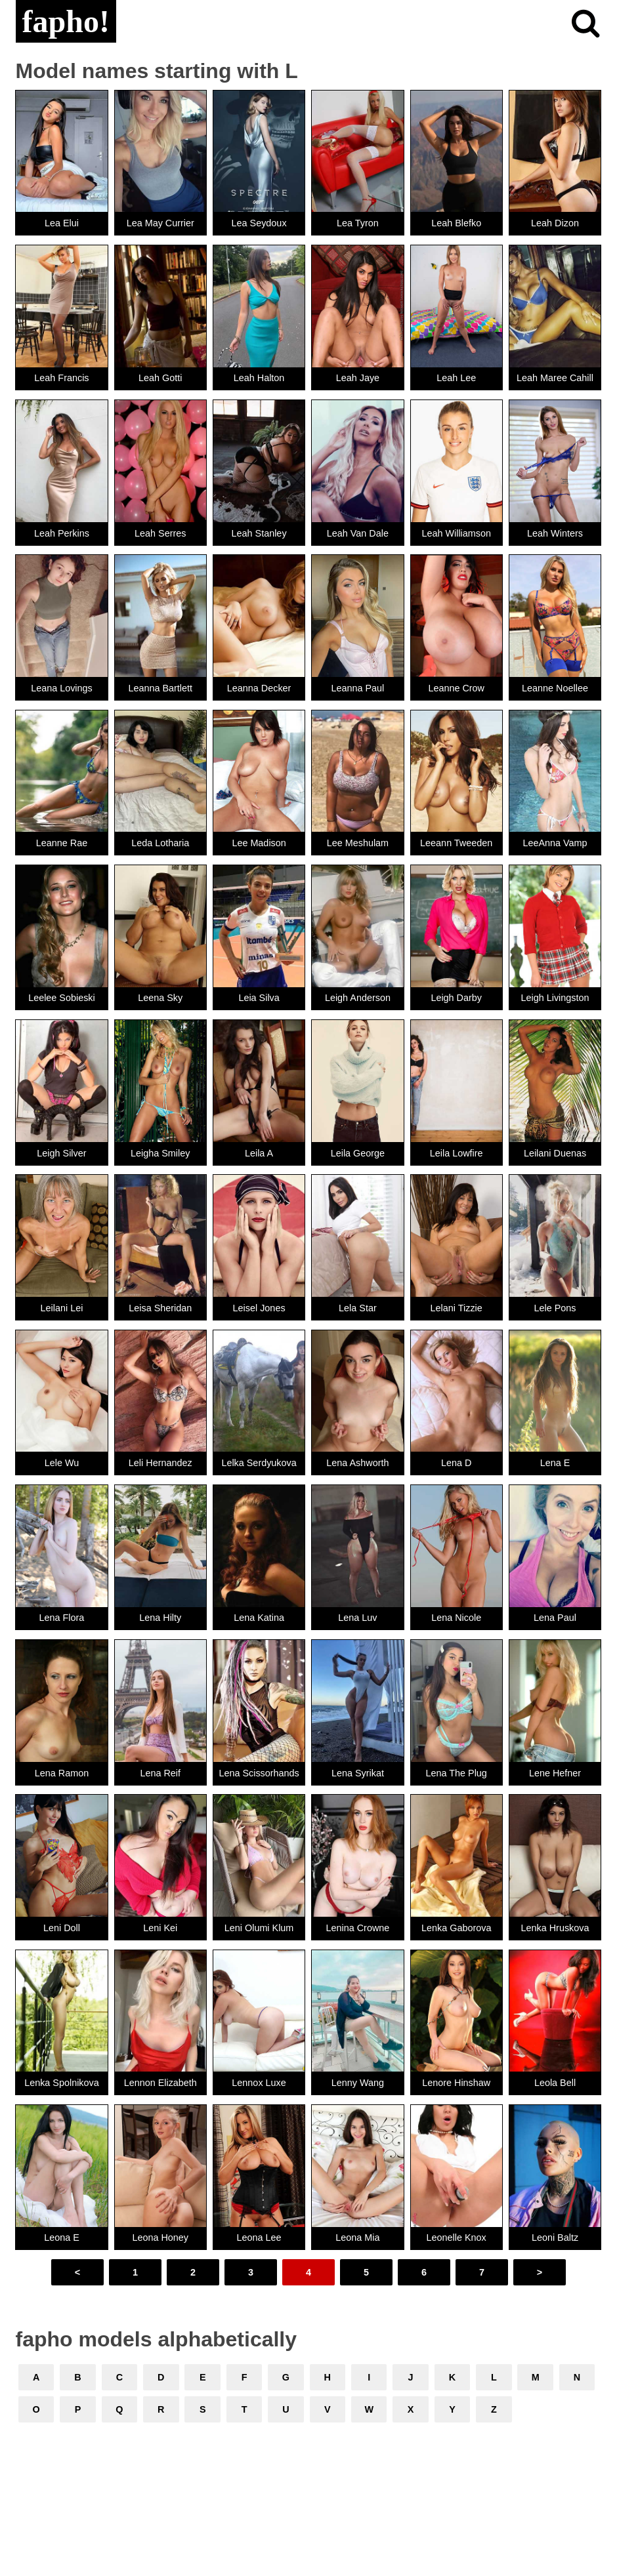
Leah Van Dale (358, 533)
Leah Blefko (456, 223)
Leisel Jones (259, 1308)
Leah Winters (555, 533)
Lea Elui (62, 223)
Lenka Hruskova (555, 1928)
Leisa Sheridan (160, 1308)
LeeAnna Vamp (554, 843)
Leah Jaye (357, 378)
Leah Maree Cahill (555, 378)
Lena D (456, 1463)
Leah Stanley (259, 533)
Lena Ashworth (357, 1463)
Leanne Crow (456, 688)
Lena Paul (555, 1617)
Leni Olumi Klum (259, 1928)
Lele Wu (62, 1463)
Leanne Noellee (555, 688)
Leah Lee (456, 378)
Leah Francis (61, 378)
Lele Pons (555, 1308)
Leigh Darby (456, 997)
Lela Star (358, 1308)
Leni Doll (61, 1928)
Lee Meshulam (358, 843)
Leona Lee (259, 2237)
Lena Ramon (62, 1773)
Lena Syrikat (357, 1773)
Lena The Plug (456, 1773)
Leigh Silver (61, 1153)
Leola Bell (555, 2082)
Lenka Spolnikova (61, 2082)
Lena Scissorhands (259, 1773)
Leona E (61, 2237)
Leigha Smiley (160, 1153)
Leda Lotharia (160, 843)
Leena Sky (160, 997)
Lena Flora (62, 1617)
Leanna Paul (357, 688)
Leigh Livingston (555, 997)
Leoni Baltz (555, 2237)
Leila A (259, 1153)
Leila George (358, 1153)
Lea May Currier (160, 223)
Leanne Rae (61, 843)
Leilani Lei (62, 1308)
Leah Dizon (555, 223)
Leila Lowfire (456, 1153)
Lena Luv (357, 1617)
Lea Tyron (358, 223)
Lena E (555, 1463)
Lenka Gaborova (456, 1928)
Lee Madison (259, 843)
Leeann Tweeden (456, 843)
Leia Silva (258, 997)
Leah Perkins (61, 533)
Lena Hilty (160, 1617)
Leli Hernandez (160, 1463)
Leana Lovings (62, 688)
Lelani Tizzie (456, 1308)
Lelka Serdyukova (258, 1463)
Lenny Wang (357, 2082)
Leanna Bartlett (160, 688)
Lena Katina (259, 1617)
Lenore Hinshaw (456, 2082)
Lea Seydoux (259, 223)
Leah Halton (259, 378)
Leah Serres (160, 533)
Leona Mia (357, 2237)
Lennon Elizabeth (160, 2082)
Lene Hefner (555, 1773)
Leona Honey (160, 2237)
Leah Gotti (160, 378)
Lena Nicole (456, 1617)
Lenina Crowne (357, 1928)
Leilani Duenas (555, 1153)
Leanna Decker (259, 688)
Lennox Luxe (259, 2082)
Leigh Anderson (358, 997)
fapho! (66, 21)
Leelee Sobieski (61, 997)
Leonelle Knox (456, 2237)
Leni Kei (160, 1928)
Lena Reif (160, 1773)
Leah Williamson (456, 533)
